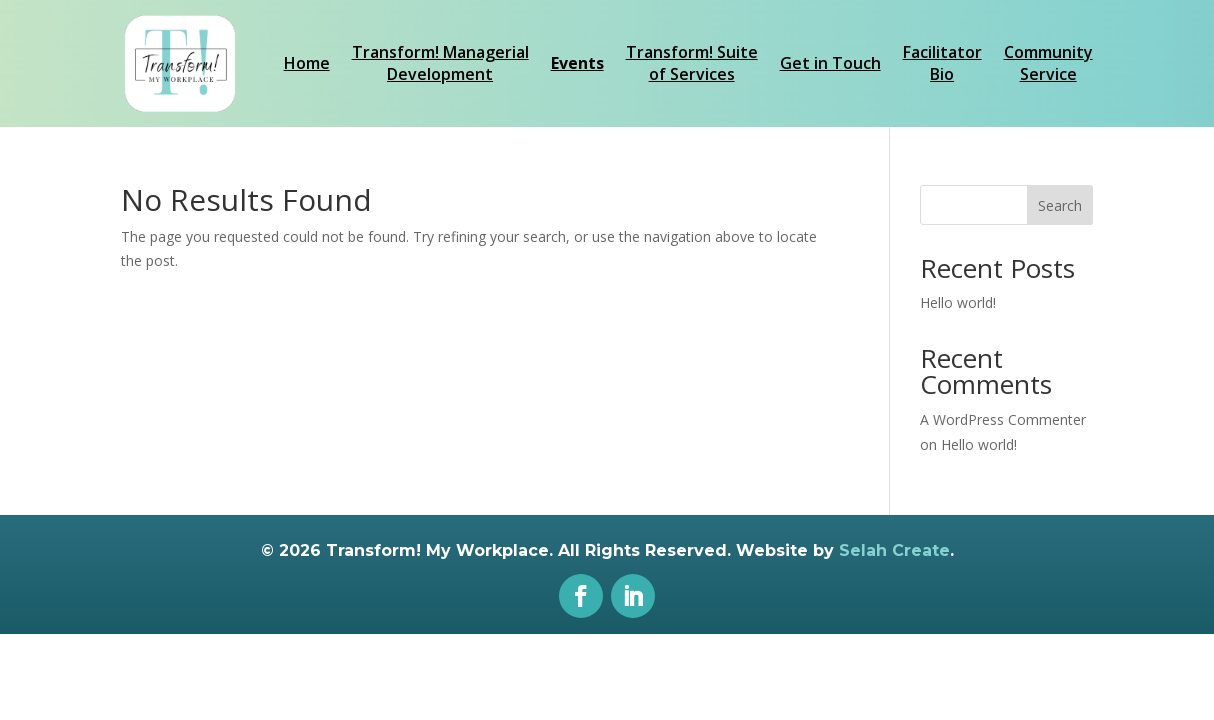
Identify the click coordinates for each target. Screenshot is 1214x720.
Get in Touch (830, 63)
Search (1060, 205)
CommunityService (1048, 63)
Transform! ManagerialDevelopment (440, 63)
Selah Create (894, 550)
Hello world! (958, 302)
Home (307, 63)
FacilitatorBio (942, 63)
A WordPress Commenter (1003, 419)
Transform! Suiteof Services (692, 63)
